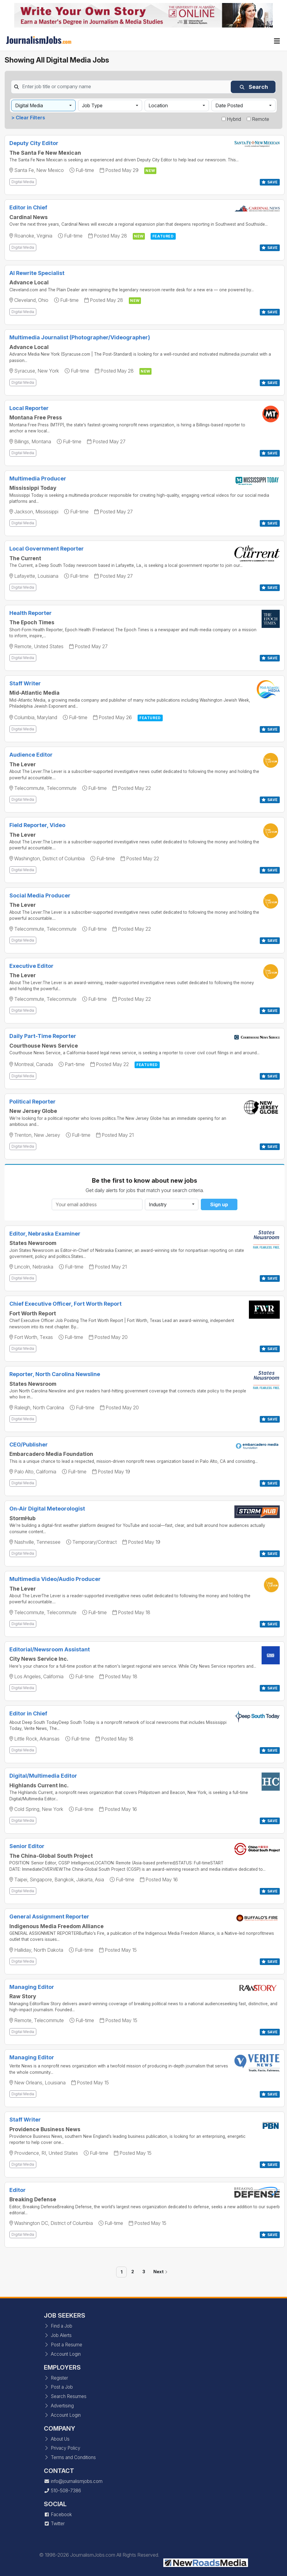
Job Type (92, 105)
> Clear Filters (28, 118)
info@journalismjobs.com (73, 2481)
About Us (57, 2439)
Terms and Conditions (70, 2457)
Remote (260, 119)
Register (56, 2378)
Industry (158, 1204)
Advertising (59, 2406)
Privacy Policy (62, 2448)
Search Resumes (65, 2396)
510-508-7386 (62, 2491)
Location (158, 105)
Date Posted (229, 105)
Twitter (54, 2523)
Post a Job (58, 2387)
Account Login (62, 2354)
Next (160, 2271)
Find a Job (58, 2326)
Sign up (219, 1204)
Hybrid (234, 119)
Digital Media (29, 105)
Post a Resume (63, 2345)
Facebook (58, 2514)
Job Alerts (58, 2335)
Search (254, 87)
